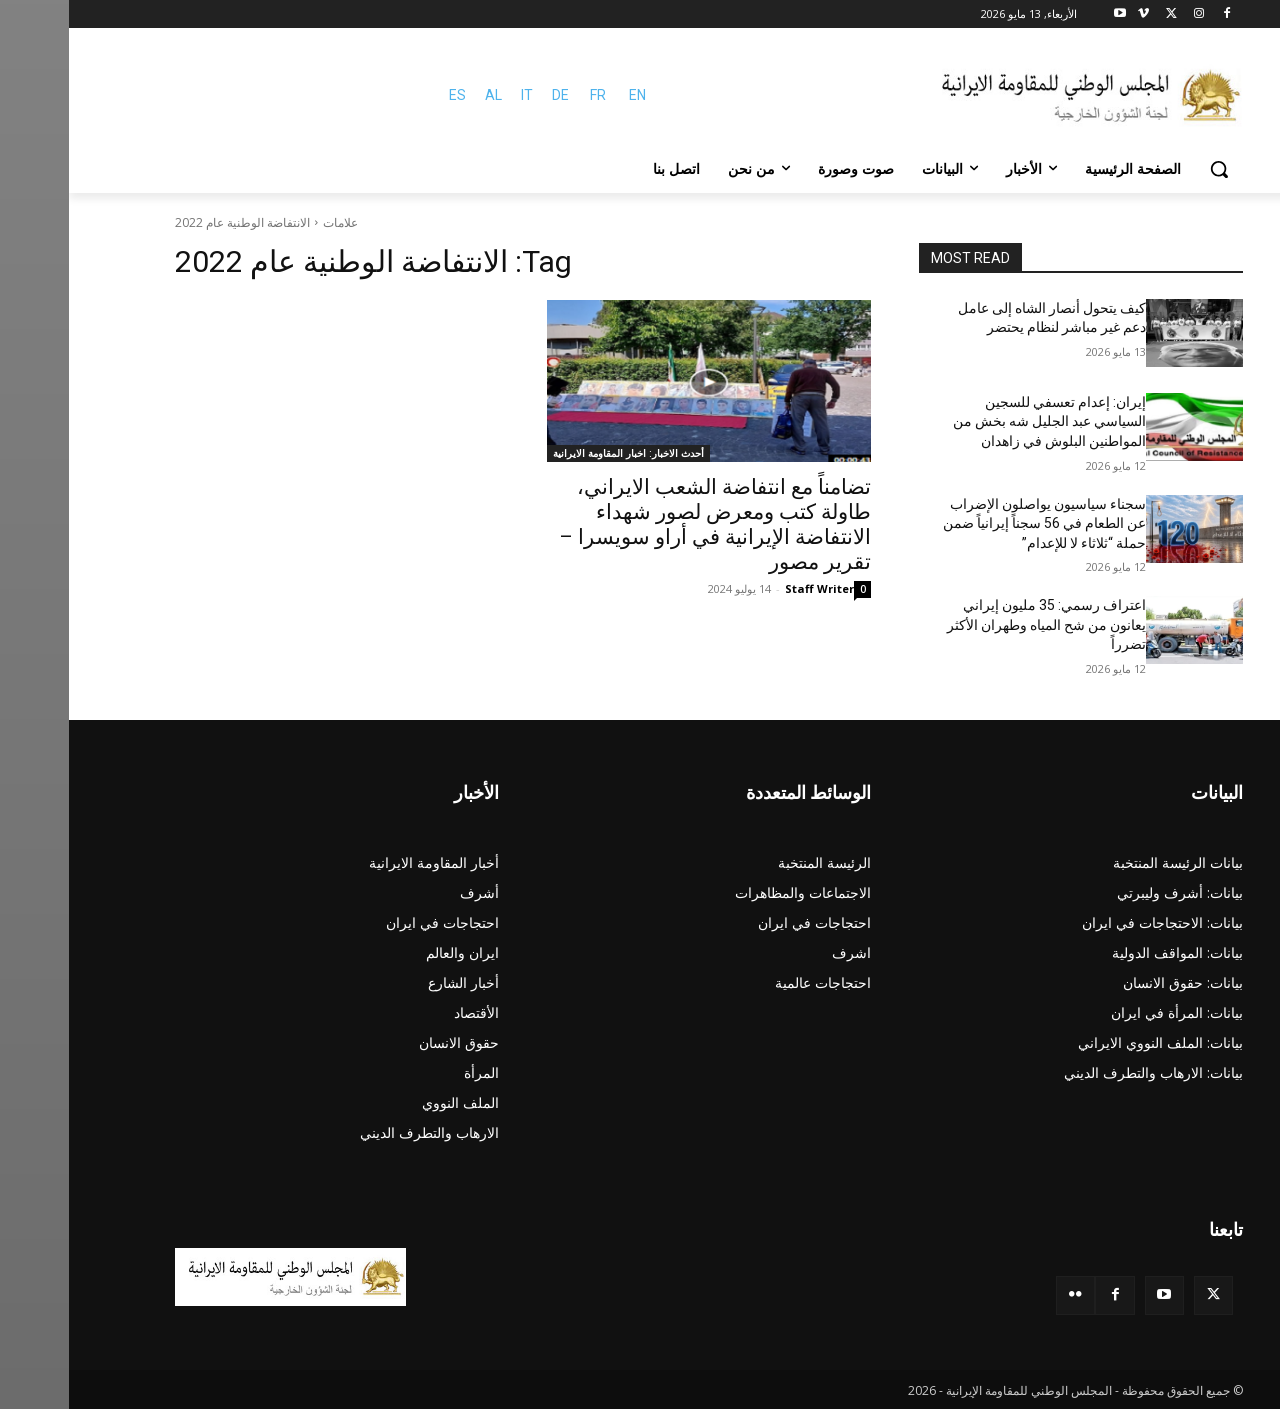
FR (529, 95)
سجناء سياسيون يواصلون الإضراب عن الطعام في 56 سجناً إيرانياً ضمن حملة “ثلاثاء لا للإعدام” (975, 523)
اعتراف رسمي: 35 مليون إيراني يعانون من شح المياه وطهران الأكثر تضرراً (977, 624)
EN (568, 95)
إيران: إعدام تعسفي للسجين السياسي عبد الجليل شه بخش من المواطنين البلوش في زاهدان (980, 421)
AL (424, 95)
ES (388, 95)
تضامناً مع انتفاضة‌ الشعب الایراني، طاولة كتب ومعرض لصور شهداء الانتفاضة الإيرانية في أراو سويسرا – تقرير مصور (646, 524)
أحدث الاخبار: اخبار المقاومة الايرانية (559, 453)
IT (458, 95)
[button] (1150, 169)
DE (491, 95)
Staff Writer (750, 588)
